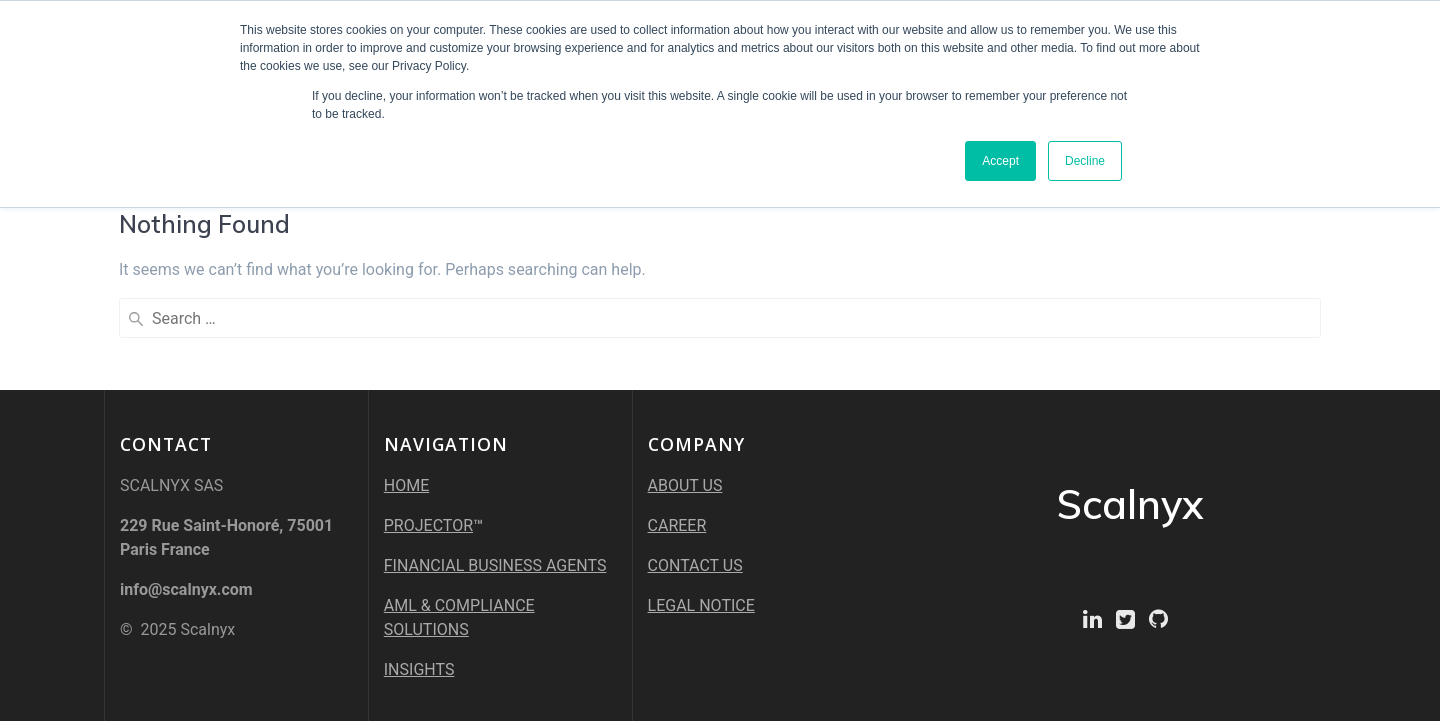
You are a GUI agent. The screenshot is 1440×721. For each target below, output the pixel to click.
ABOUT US (685, 485)
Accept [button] (1000, 161)
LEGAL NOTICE (701, 605)
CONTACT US (695, 565)
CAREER (677, 525)
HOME (406, 485)
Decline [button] (1085, 161)
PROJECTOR (428, 525)
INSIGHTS (419, 669)
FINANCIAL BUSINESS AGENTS (495, 565)
